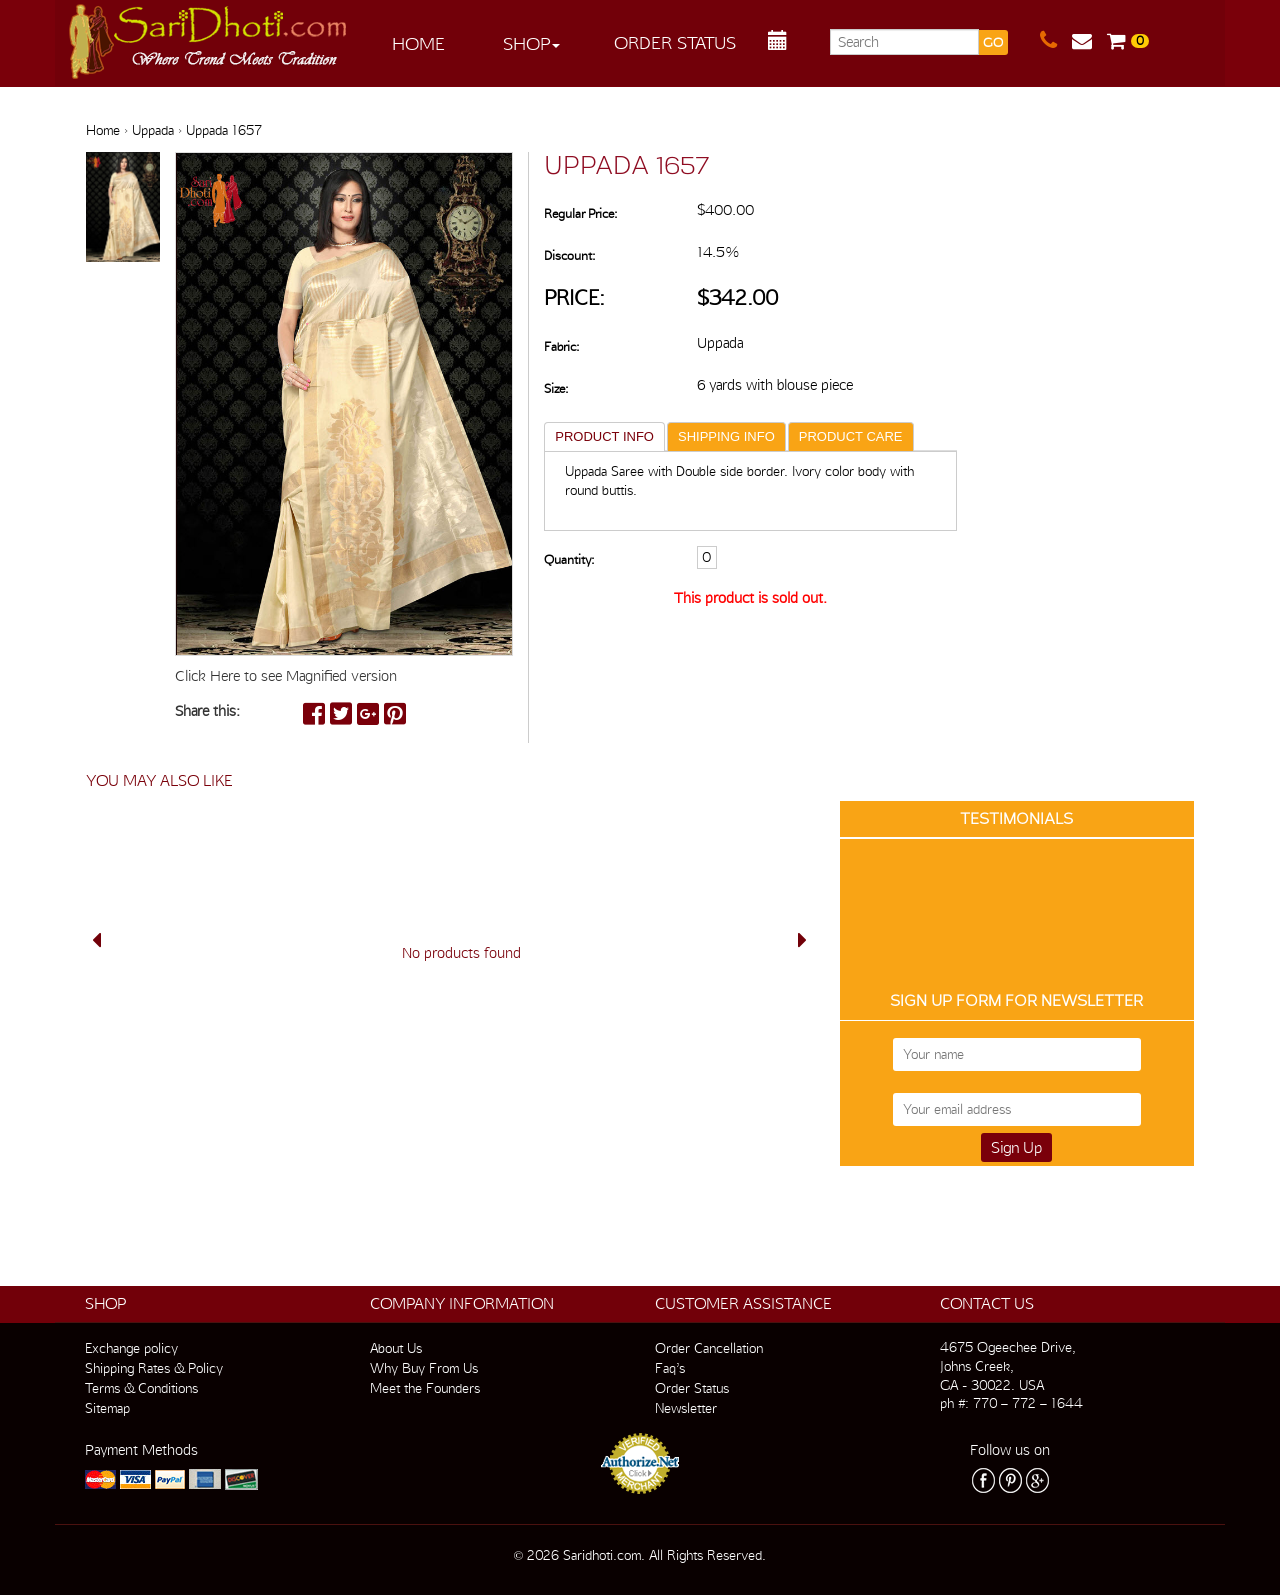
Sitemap (107, 1408)
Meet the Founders (425, 1388)
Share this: (207, 711)
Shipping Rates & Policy (154, 1368)
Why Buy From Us (424, 1368)
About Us (396, 1348)
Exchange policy (131, 1348)
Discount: (569, 255)
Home (418, 43)
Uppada (153, 130)
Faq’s (670, 1368)
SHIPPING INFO (726, 436)
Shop (531, 43)
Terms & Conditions (141, 1388)
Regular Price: (580, 213)
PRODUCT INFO (604, 436)
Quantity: (569, 559)
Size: (556, 388)
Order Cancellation (709, 1348)
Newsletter (686, 1408)
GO (993, 42)
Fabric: (561, 346)
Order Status (675, 42)
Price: (574, 297)
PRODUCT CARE (851, 436)
